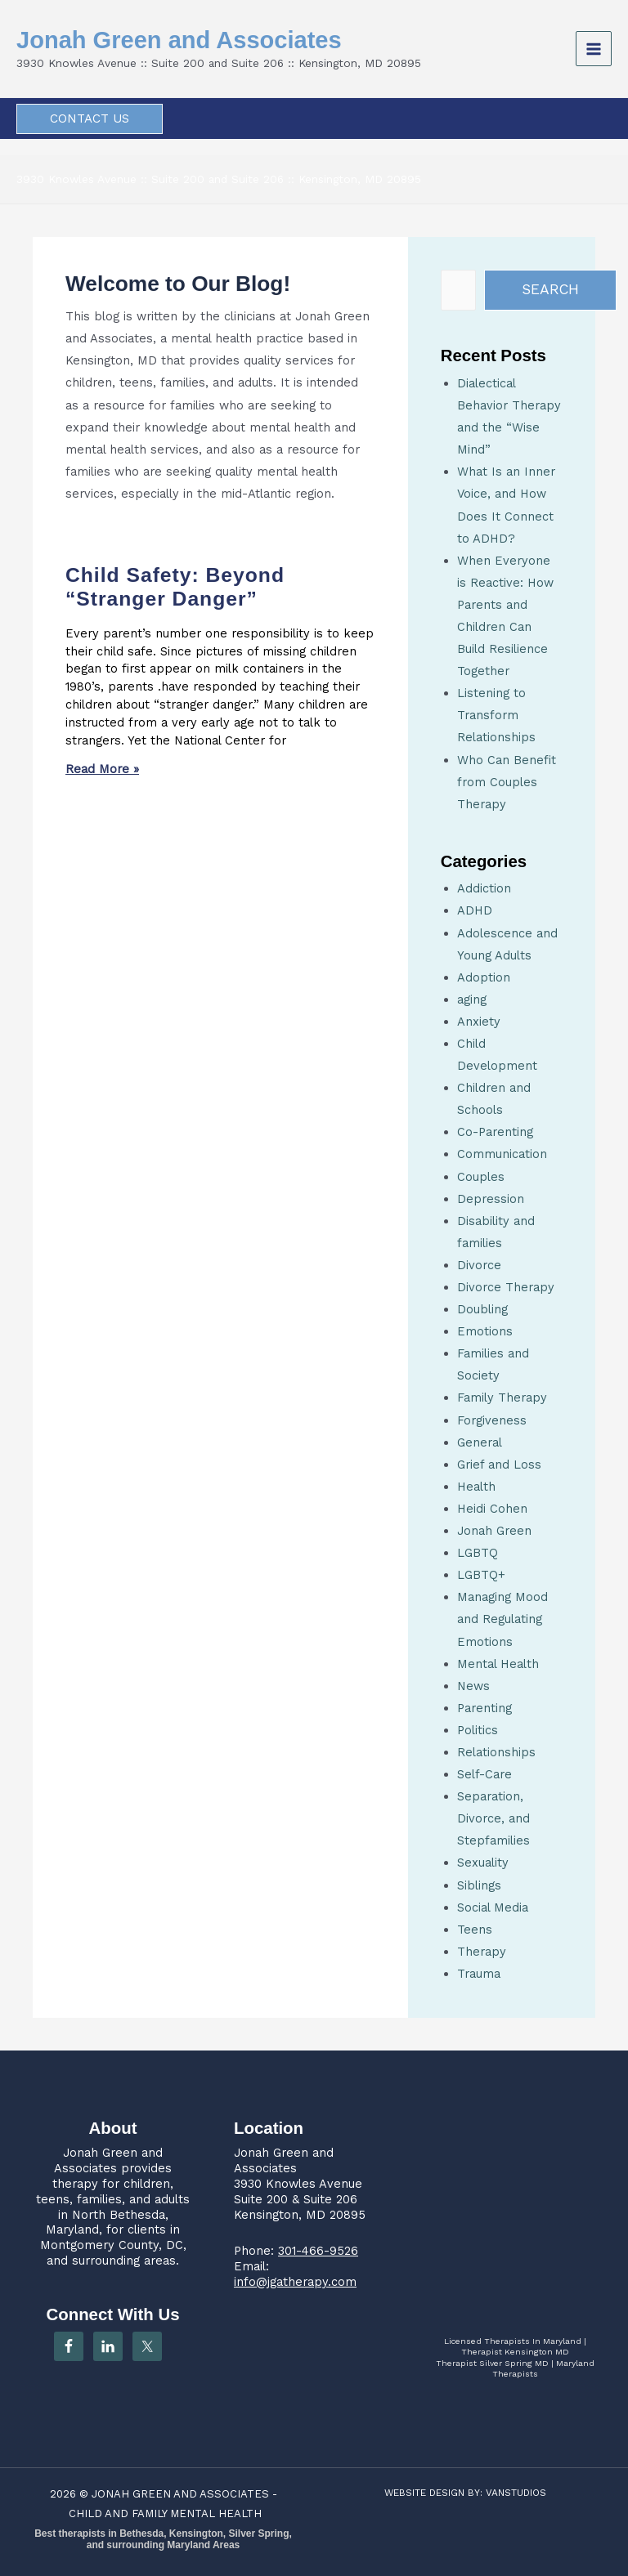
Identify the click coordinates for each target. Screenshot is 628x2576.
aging (472, 999)
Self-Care (484, 1774)
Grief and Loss (499, 1464)
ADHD (474, 910)
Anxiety (478, 1021)
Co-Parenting (495, 1132)
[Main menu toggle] (594, 49)
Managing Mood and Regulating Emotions (502, 1619)
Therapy (481, 1951)
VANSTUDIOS (516, 2492)
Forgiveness (492, 1420)
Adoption (483, 977)
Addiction (484, 888)
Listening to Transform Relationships (496, 715)
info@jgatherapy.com (295, 2281)
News (473, 1686)
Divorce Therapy (505, 1287)
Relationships (496, 1752)
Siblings (479, 1885)
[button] (89, 119)
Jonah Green (494, 1530)
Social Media (492, 1907)
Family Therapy (502, 1397)
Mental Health (498, 1664)
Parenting (484, 1708)
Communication (502, 1154)
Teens (474, 1929)
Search (550, 289)
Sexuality (483, 1862)
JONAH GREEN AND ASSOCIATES (180, 2494)
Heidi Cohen (492, 1508)
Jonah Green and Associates (195, 40)
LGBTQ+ (481, 1575)
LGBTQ (477, 1552)
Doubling (482, 1309)
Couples (481, 1176)
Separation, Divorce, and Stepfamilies (493, 1818)
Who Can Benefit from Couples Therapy (506, 782)
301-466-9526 (318, 2250)
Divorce (479, 1265)
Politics (477, 1730)
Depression (490, 1199)
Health (476, 1486)
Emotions (485, 1331)
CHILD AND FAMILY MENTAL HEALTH (165, 2513)
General (479, 1442)
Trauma (478, 1973)
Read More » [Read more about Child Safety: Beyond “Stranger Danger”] (102, 769)
